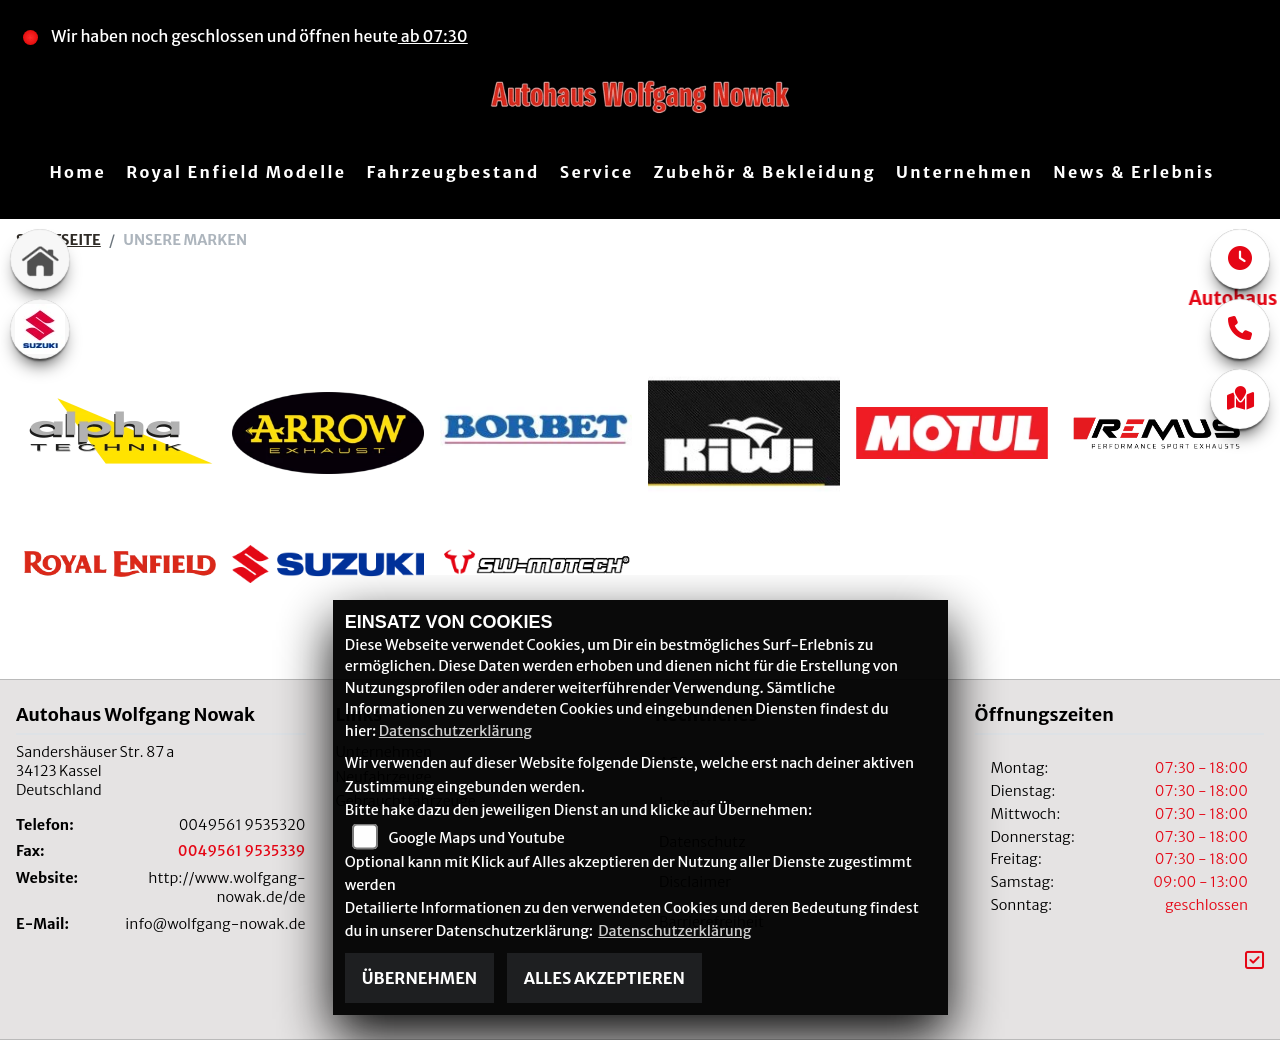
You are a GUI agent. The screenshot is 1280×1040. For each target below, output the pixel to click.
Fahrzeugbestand (452, 172)
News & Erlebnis (1133, 172)
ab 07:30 (433, 36)
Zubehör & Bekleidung (765, 172)
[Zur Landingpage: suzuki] (40, 329)
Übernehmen (419, 978)
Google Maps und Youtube (476, 838)
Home (77, 172)
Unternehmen (964, 172)
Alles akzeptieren (604, 978)
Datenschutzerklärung (455, 731)
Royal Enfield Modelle (236, 172)
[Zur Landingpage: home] (40, 259)
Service (597, 172)
